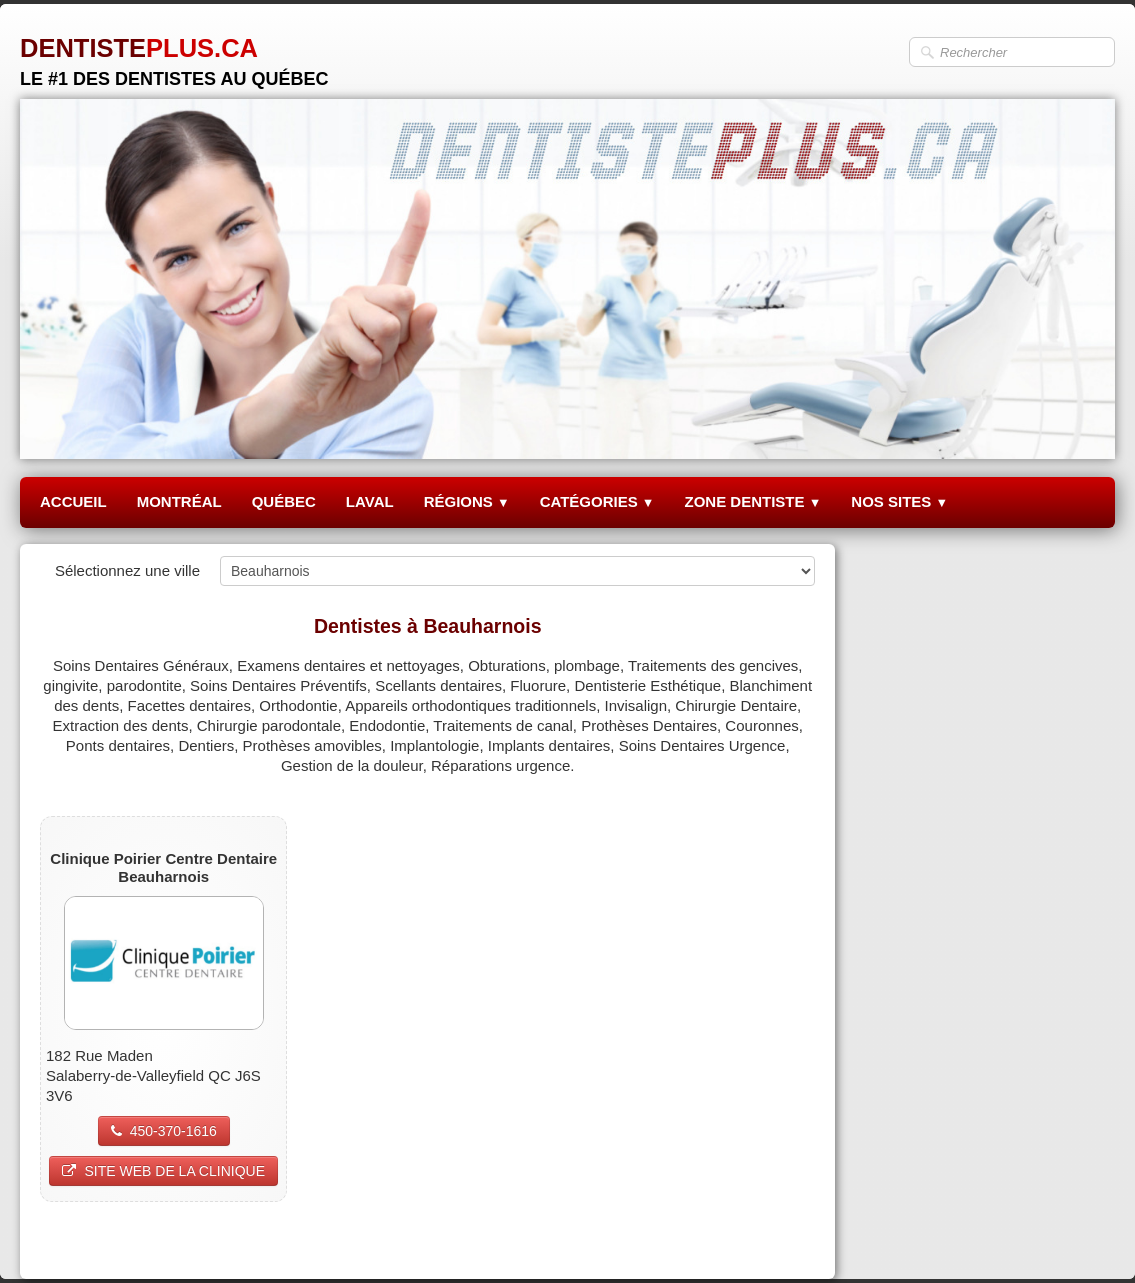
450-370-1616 (164, 1131)
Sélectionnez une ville (127, 570)
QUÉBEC (284, 501)
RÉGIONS (467, 501)
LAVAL (370, 501)
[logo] (174, 54)
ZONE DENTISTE (752, 501)
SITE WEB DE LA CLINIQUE (163, 1171)
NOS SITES (899, 501)
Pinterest (785, 1239)
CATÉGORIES (597, 501)
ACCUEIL (73, 501)
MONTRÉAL (179, 501)
